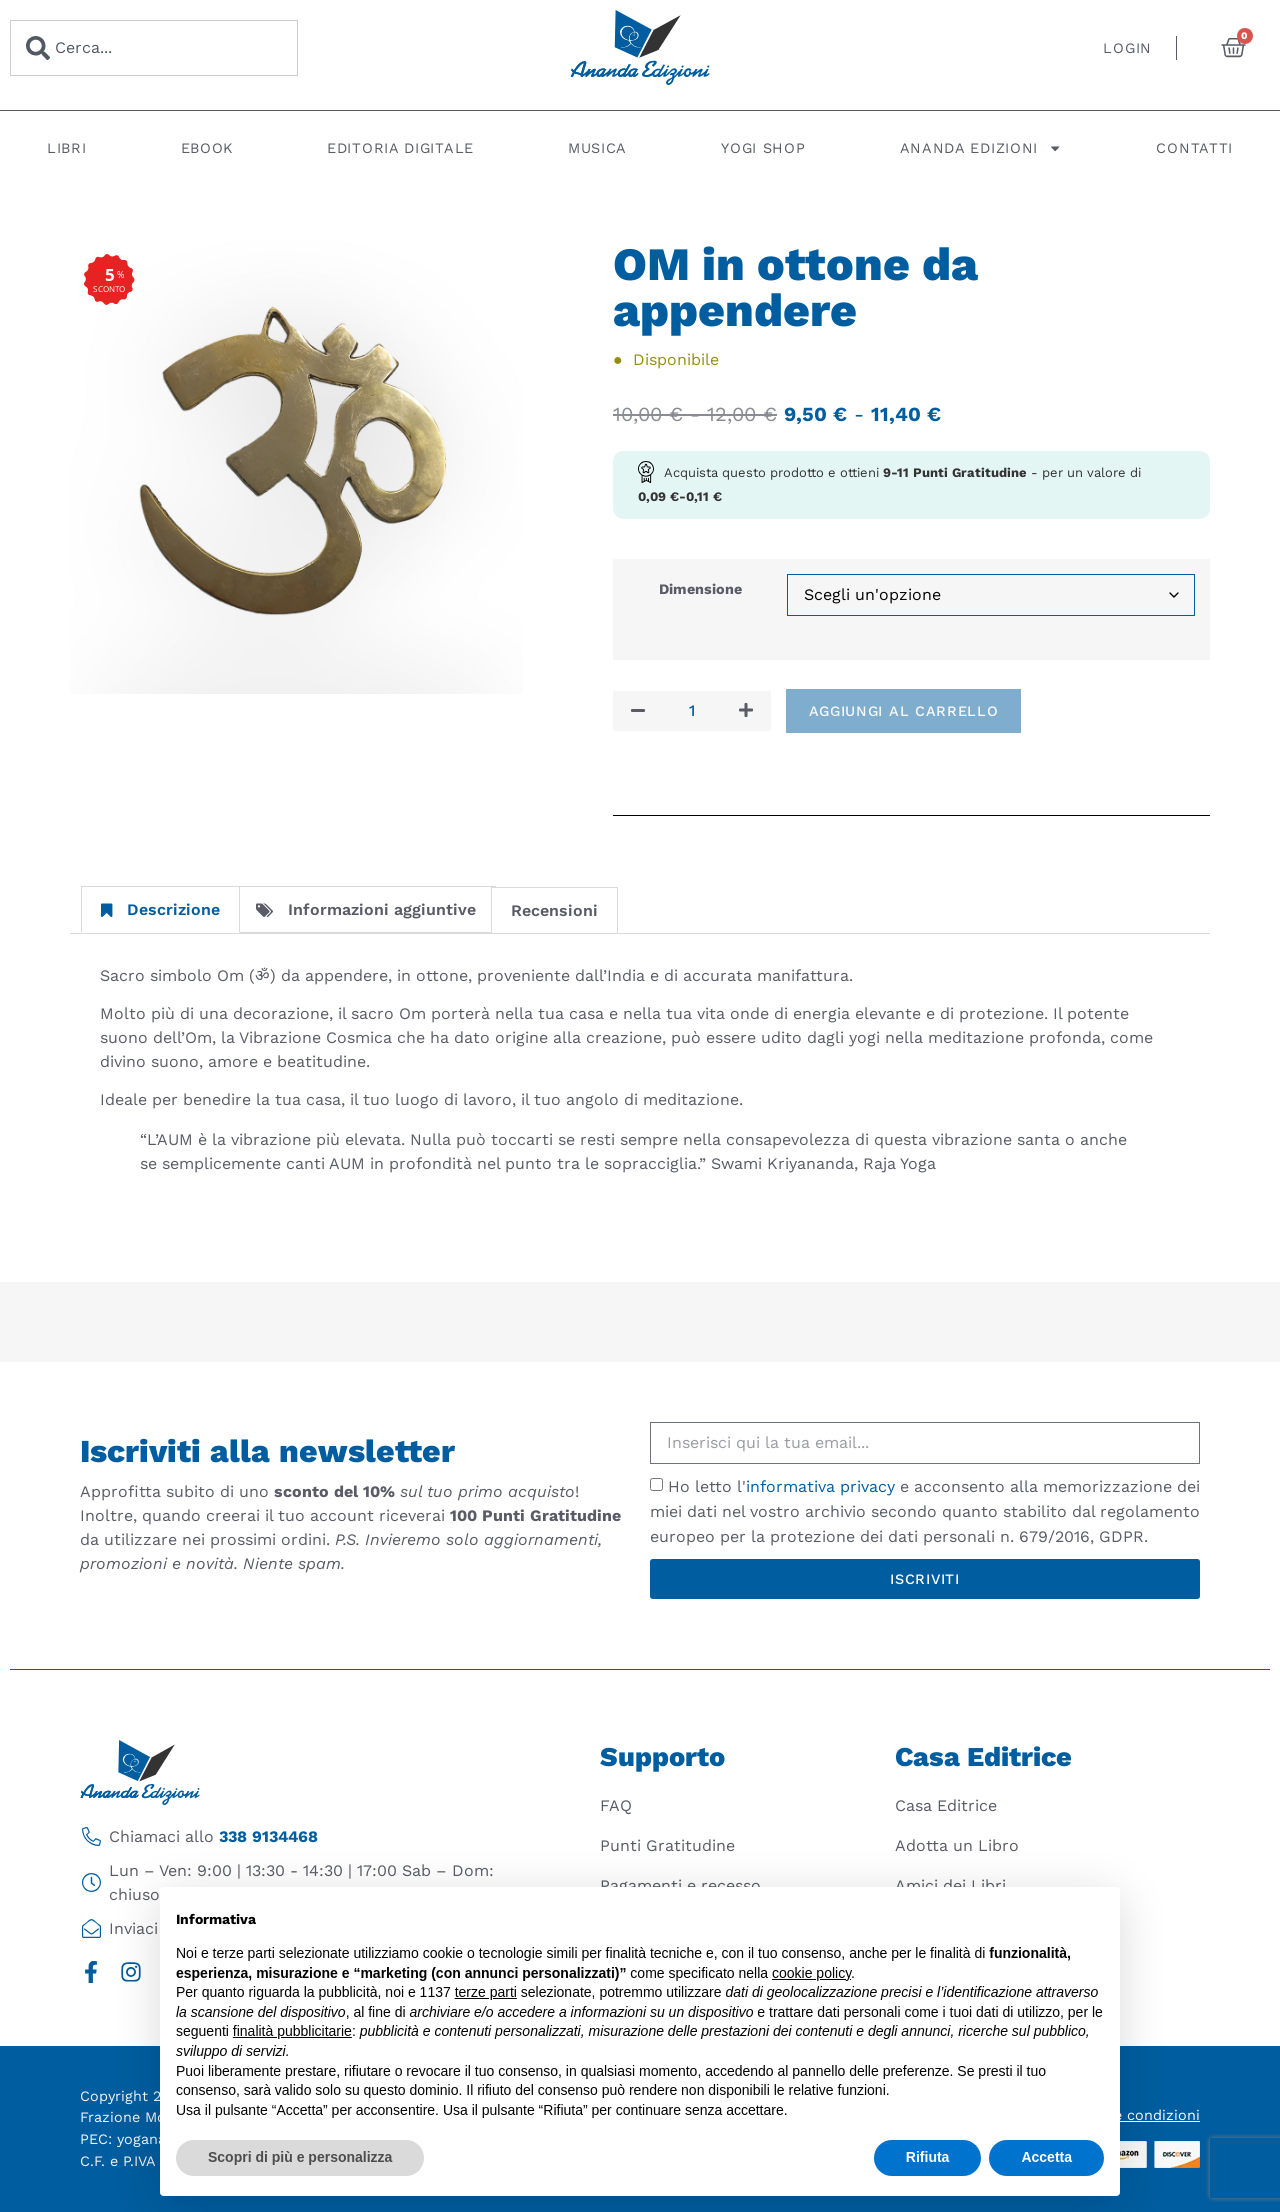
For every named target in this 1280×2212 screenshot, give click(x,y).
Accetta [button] (1046, 2157)
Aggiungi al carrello (904, 711)
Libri (67, 148)
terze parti (486, 1992)
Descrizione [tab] (160, 909)
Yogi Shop (763, 148)
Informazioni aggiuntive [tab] (366, 909)
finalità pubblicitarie (292, 2031)
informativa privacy (820, 1486)
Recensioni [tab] (554, 910)
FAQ (616, 1805)
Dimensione (700, 589)
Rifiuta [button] (928, 2157)
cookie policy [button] (811, 1973)
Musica (597, 148)
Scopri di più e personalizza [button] (300, 2157)
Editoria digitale (400, 148)
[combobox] (154, 48)
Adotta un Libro (957, 1845)
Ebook (207, 148)
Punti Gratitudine (667, 1845)
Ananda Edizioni (981, 148)
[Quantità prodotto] (692, 711)
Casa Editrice (946, 1805)
